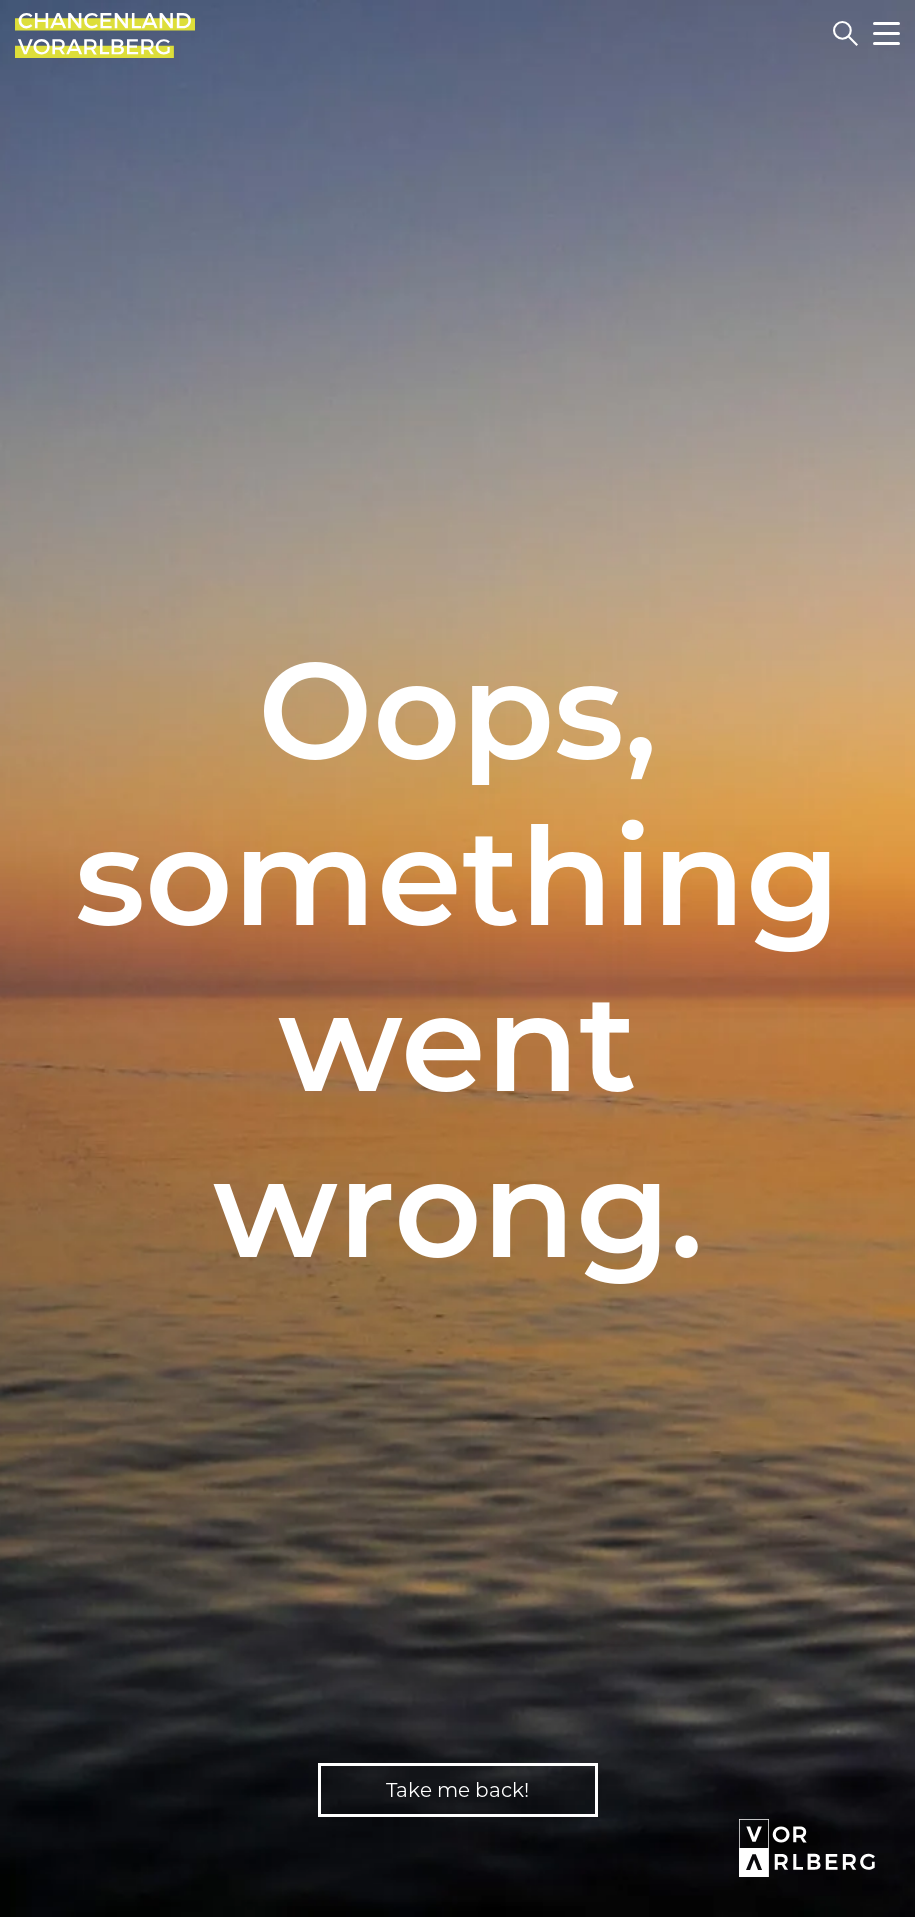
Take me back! (457, 1790)
